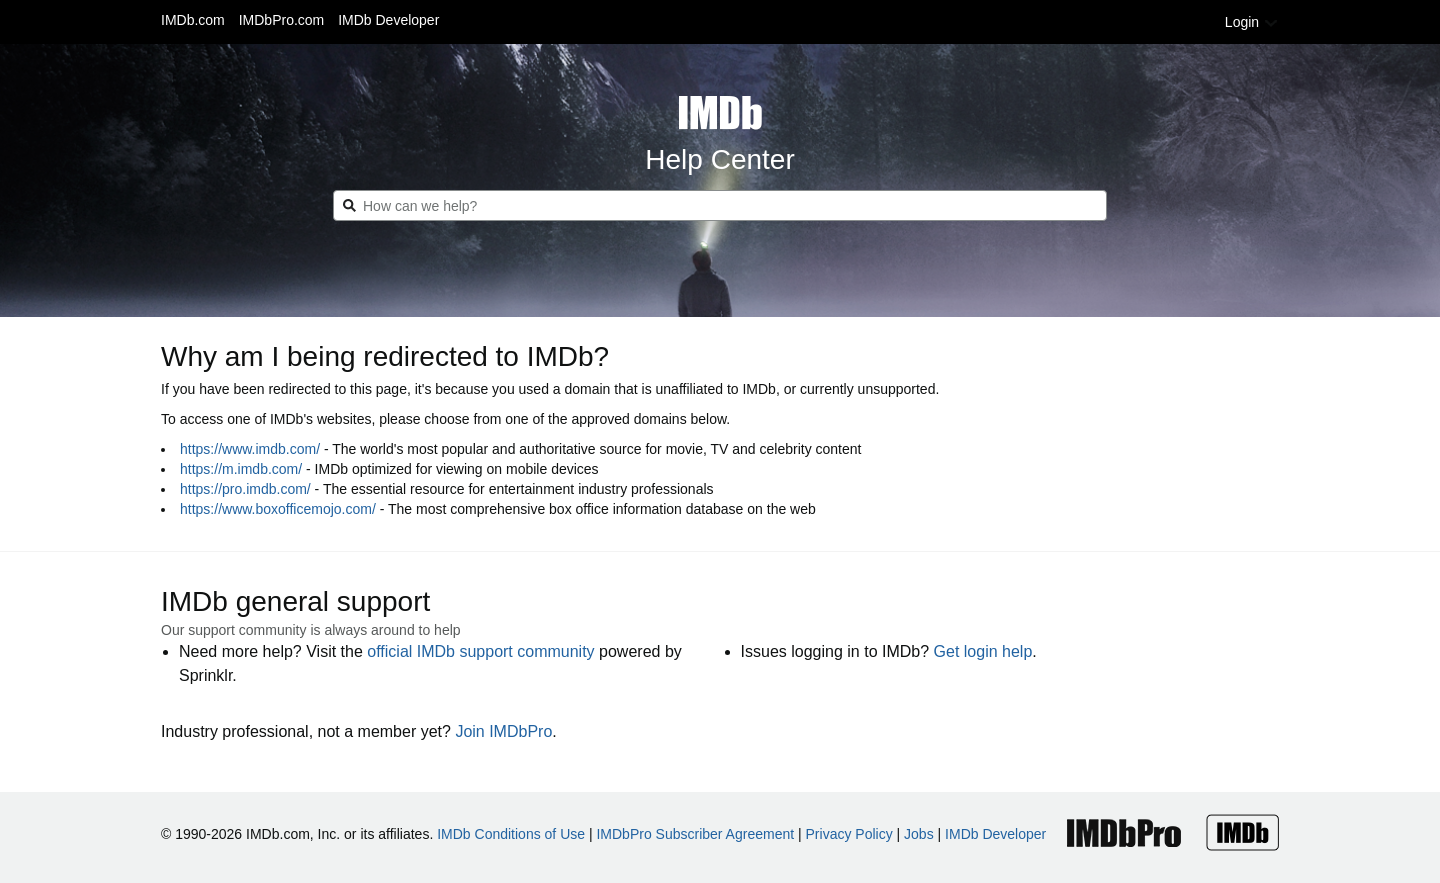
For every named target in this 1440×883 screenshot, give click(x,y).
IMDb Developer (388, 20)
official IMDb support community (480, 651)
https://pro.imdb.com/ (245, 489)
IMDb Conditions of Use (511, 834)
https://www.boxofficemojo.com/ (278, 509)
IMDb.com (193, 20)
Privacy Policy (849, 834)
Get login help (983, 651)
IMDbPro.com (282, 20)
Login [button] (1252, 22)
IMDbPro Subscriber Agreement (695, 834)
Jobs (919, 834)
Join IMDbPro (503, 731)
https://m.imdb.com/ (241, 469)
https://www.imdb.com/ (250, 449)
